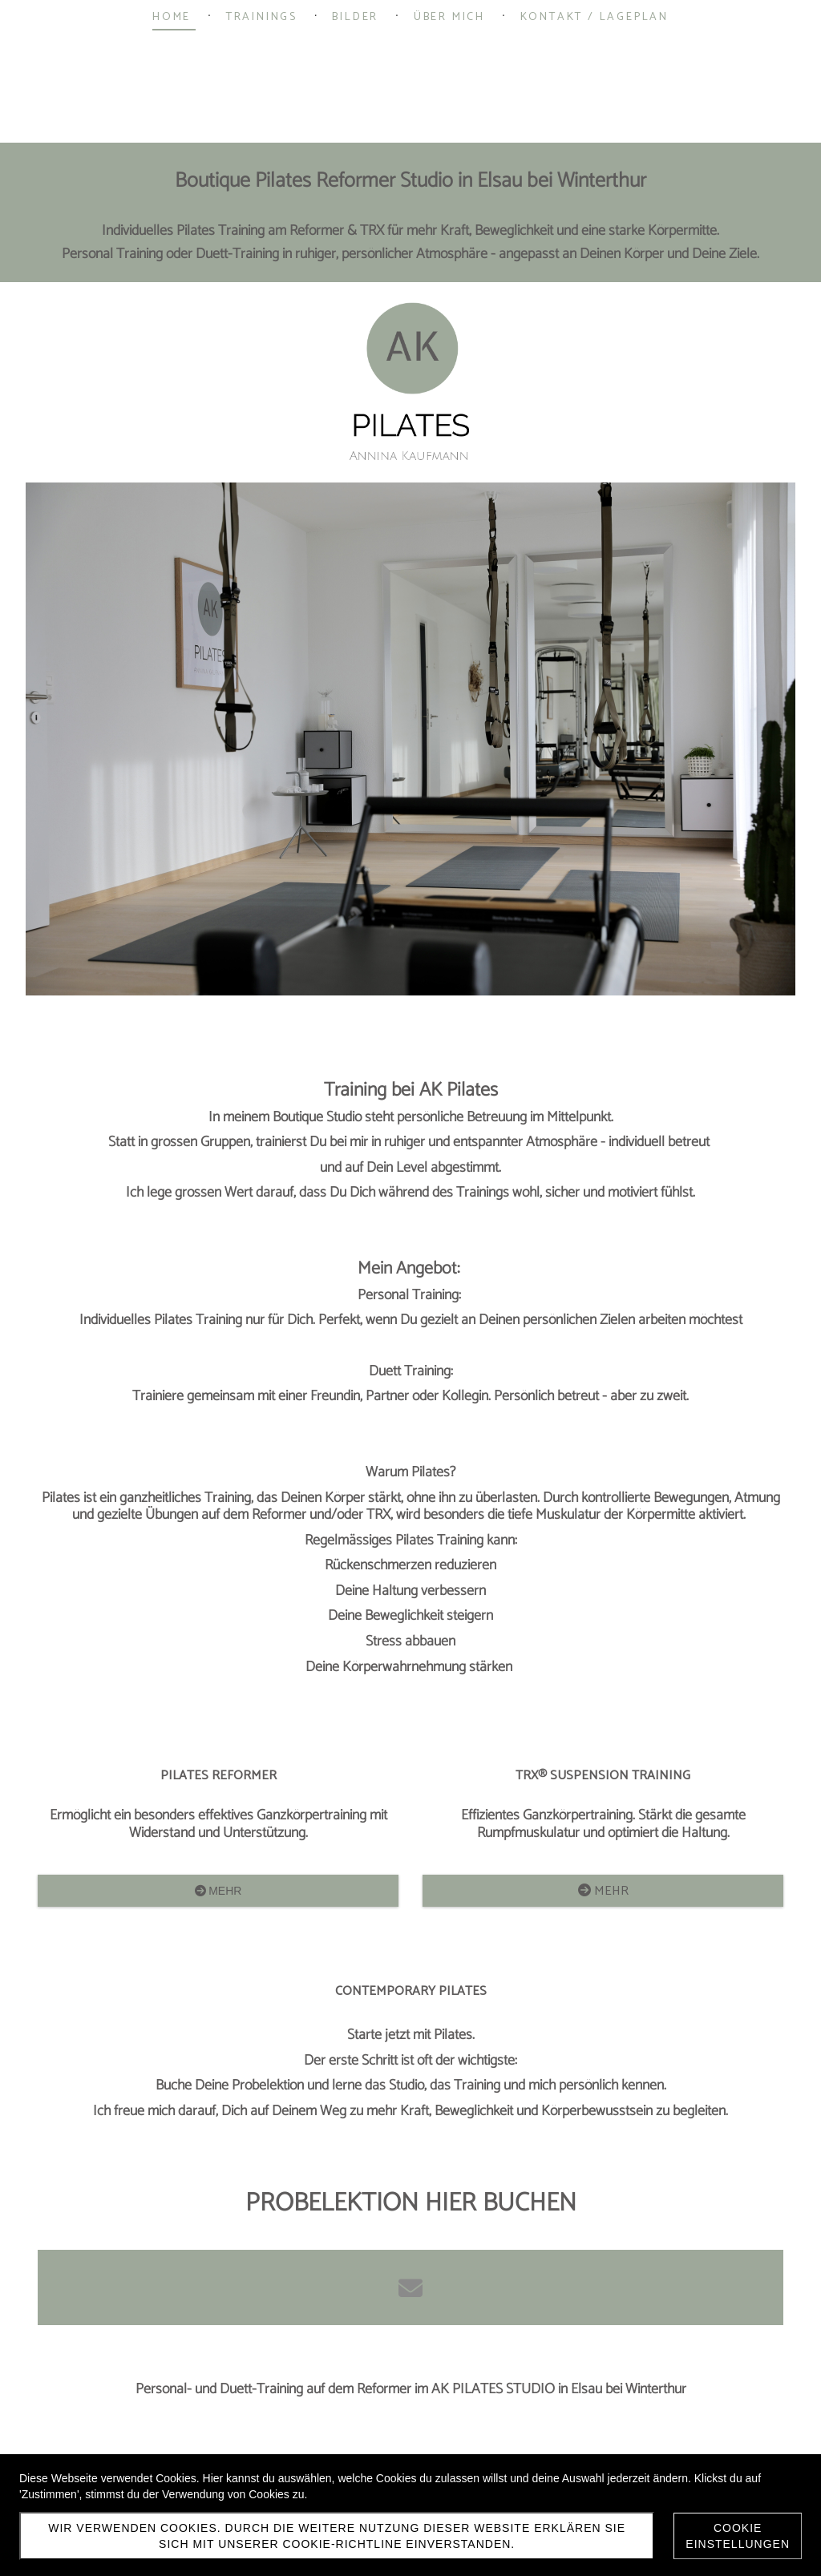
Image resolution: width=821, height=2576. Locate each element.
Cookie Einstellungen (738, 2535)
